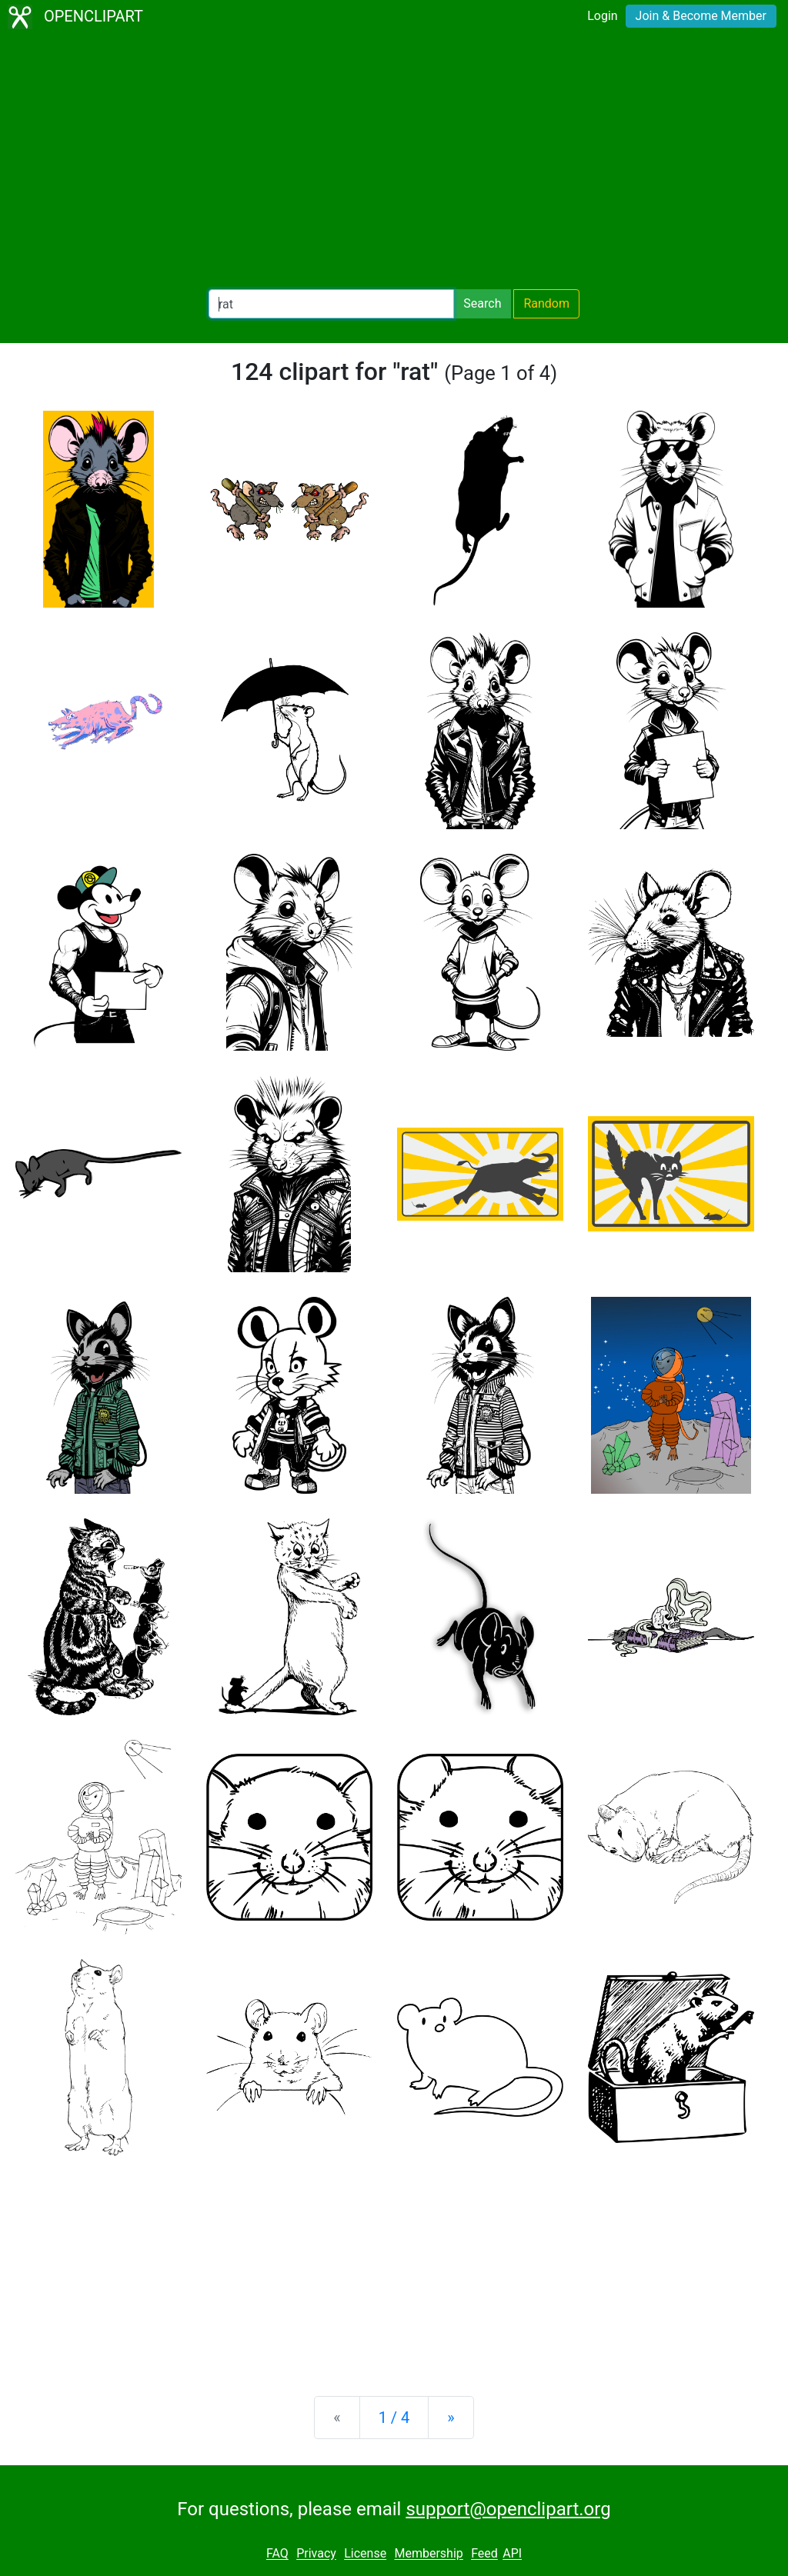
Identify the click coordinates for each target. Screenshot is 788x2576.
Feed (484, 2554)
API (512, 2554)
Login (602, 15)
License (365, 2554)
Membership (428, 2554)
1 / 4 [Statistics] (394, 2417)
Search (482, 303)
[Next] (450, 2417)
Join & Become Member (701, 15)
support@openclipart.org (508, 2509)
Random (546, 303)
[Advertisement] (394, 161)
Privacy (316, 2554)
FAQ (277, 2554)
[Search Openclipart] (331, 303)
